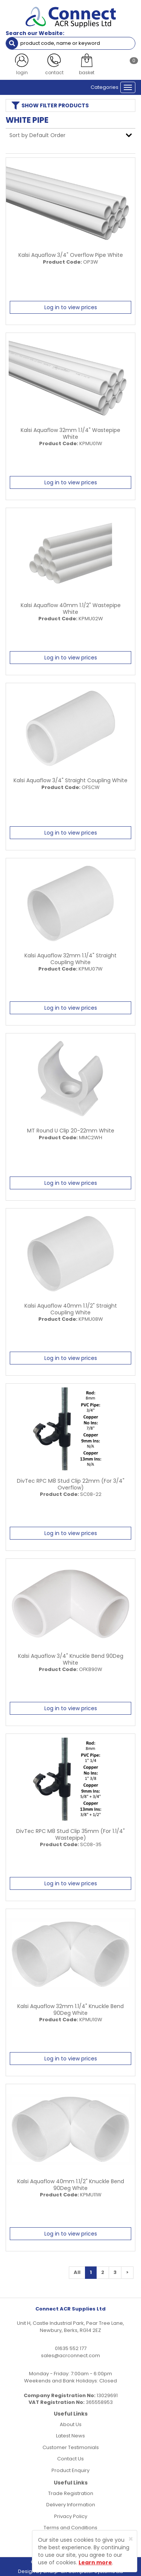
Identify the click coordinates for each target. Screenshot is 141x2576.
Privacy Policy (70, 2516)
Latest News (70, 2435)
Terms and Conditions (70, 2527)
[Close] (130, 2539)
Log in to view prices (70, 307)
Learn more (95, 2562)
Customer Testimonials (70, 2447)
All (77, 2272)
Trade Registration (70, 2493)
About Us (71, 2424)
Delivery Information (70, 2504)
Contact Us (70, 2458)
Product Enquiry (70, 2470)
